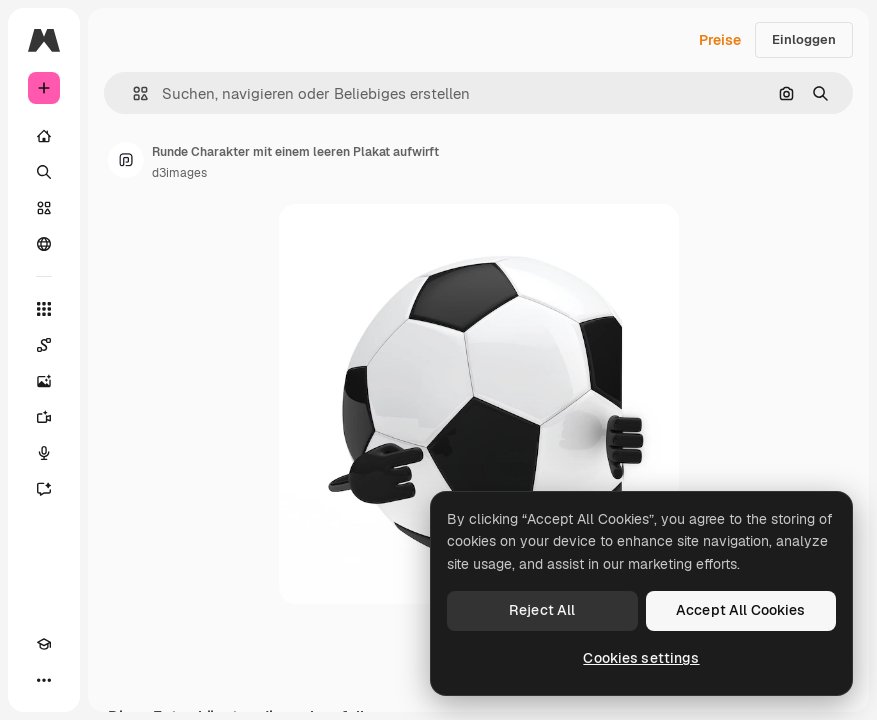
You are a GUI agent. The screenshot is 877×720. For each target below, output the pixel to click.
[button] (132, 93)
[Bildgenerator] (44, 381)
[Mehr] (44, 680)
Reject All (542, 610)
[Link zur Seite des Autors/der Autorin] (126, 160)
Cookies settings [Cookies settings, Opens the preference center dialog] (641, 658)
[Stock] (44, 208)
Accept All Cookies (741, 610)
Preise (720, 40)
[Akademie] (44, 644)
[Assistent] (44, 489)
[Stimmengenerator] (44, 453)
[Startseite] (44, 136)
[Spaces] (44, 345)
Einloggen (804, 39)
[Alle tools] (44, 309)
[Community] (44, 244)
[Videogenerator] (44, 417)
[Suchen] (44, 172)
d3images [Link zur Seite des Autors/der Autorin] (179, 173)
